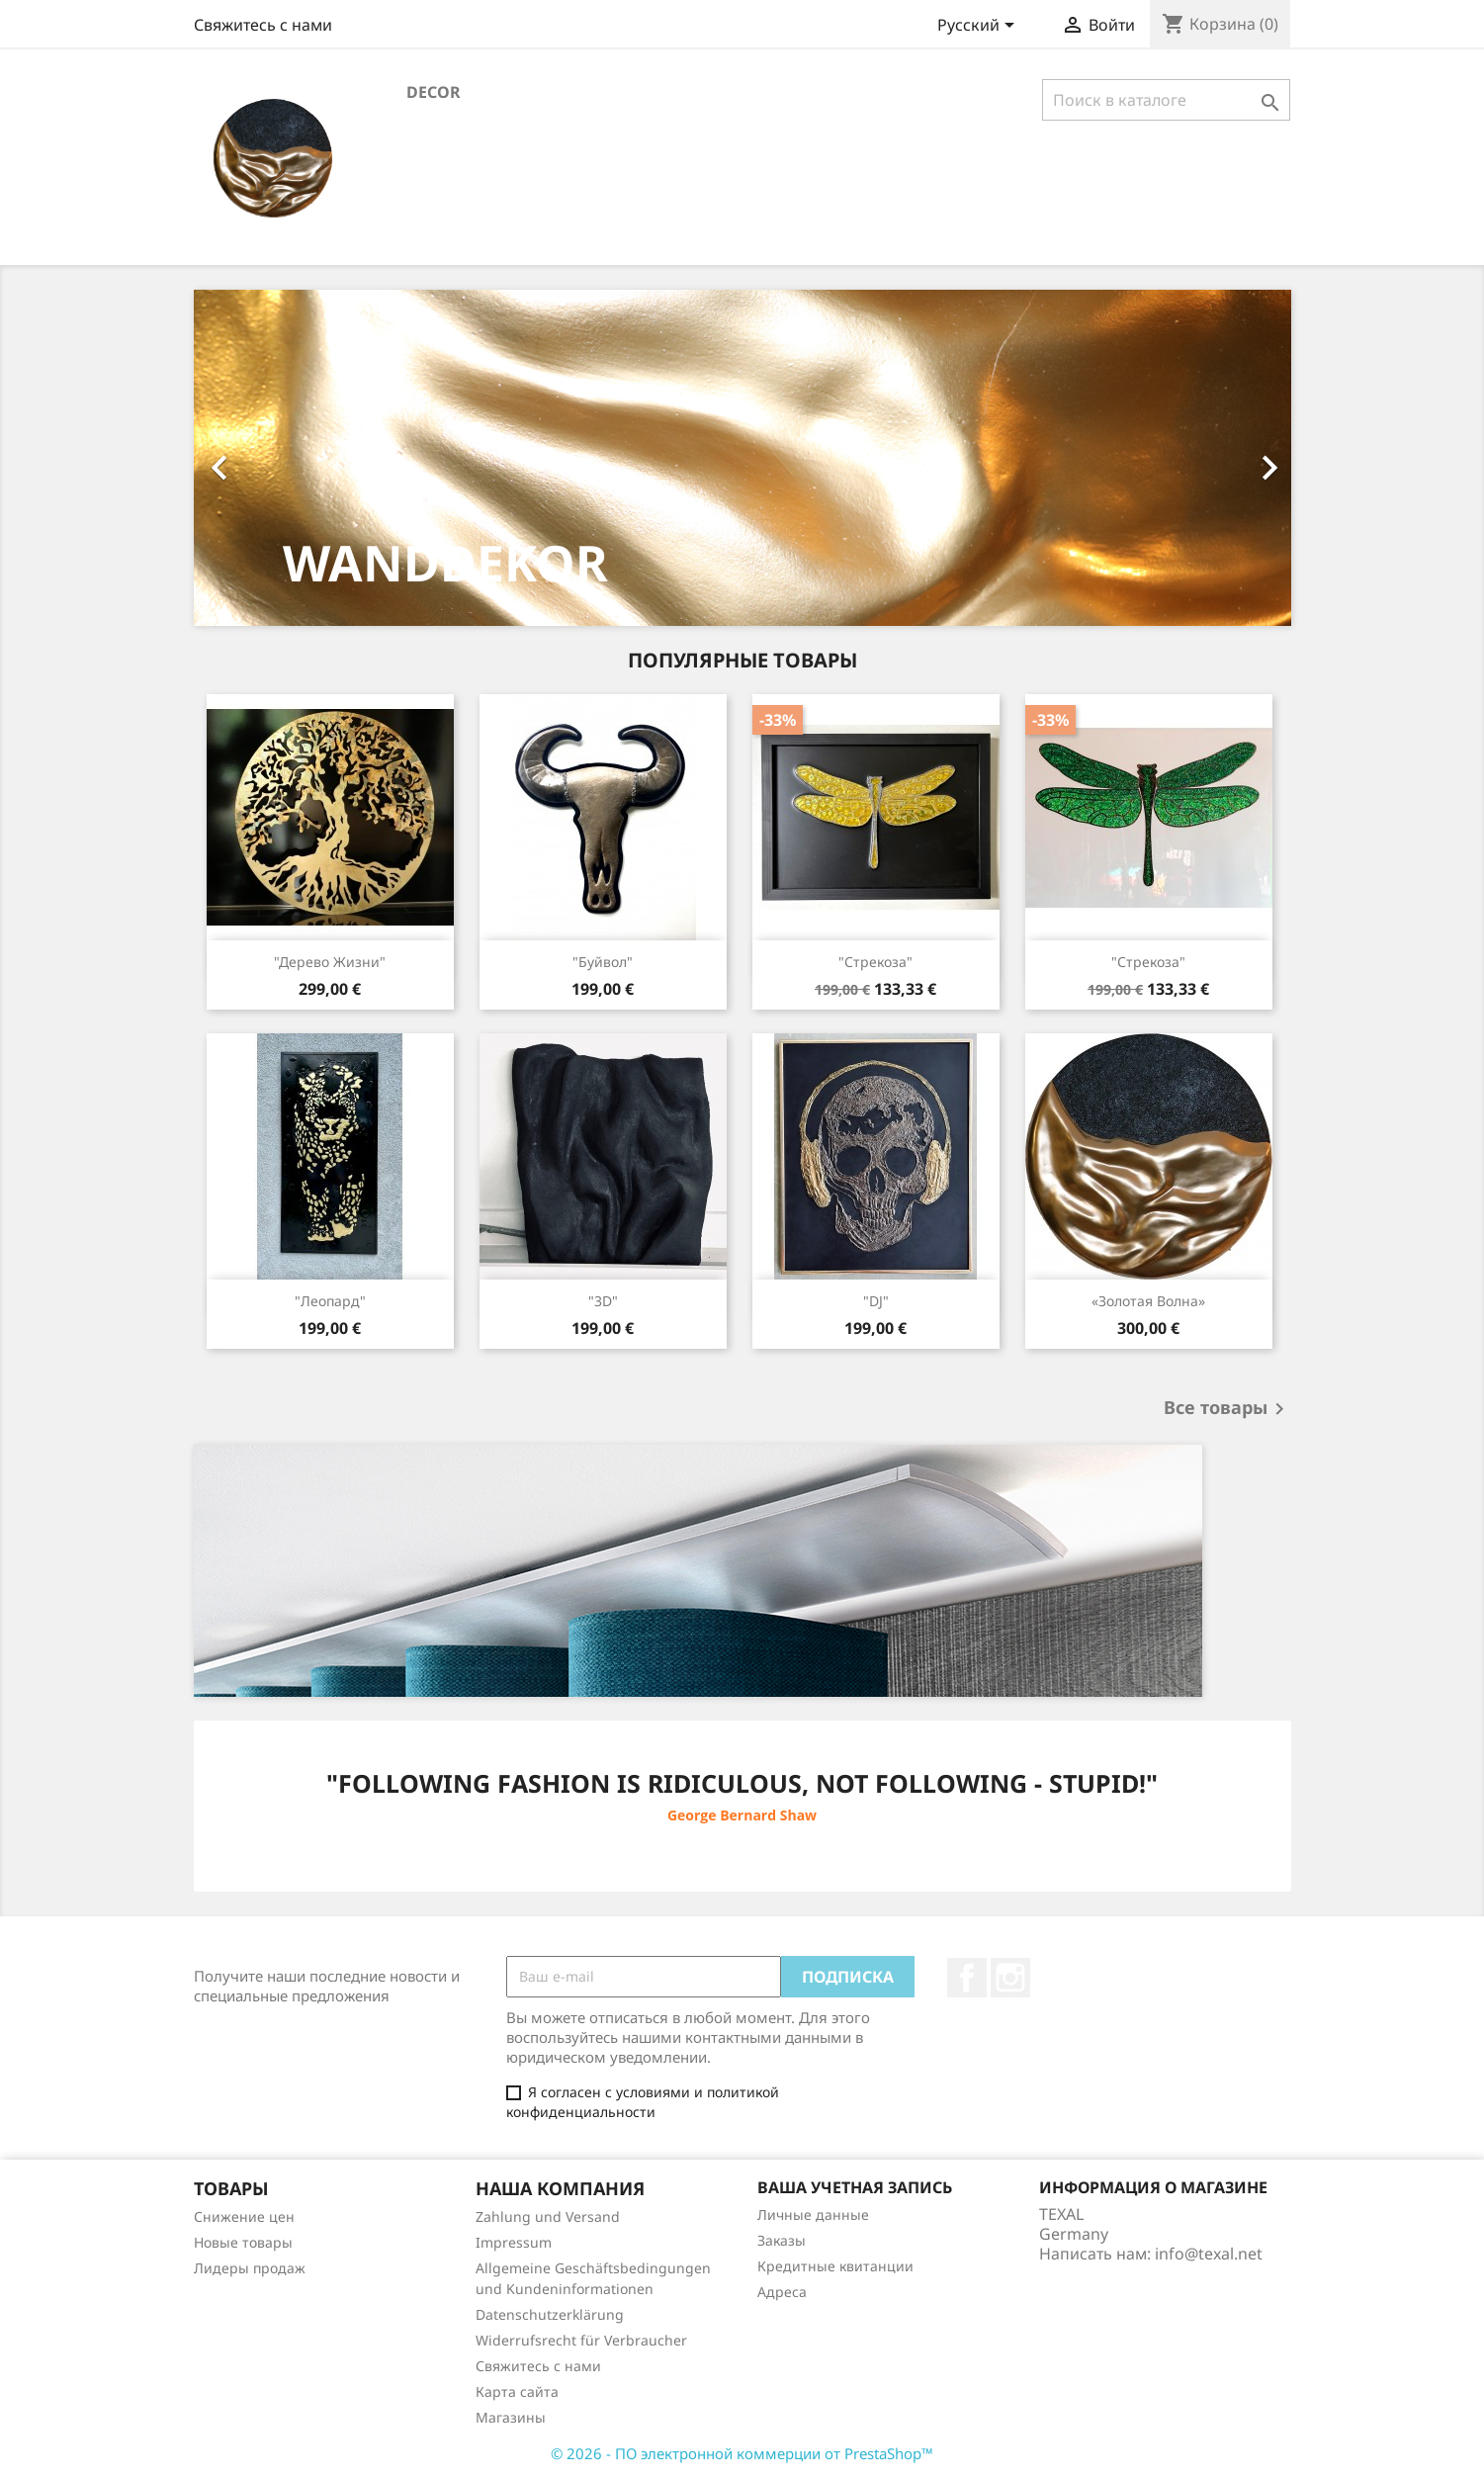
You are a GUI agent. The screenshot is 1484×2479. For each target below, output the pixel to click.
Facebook (967, 1977)
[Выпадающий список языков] (979, 27)
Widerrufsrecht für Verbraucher (581, 2340)
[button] (276, 458)
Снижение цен (244, 2216)
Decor (433, 92)
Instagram (1010, 1977)
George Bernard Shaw (742, 1815)
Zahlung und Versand (548, 2216)
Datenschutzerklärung (550, 2314)
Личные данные (813, 2214)
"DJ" (876, 1300)
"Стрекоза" (875, 961)
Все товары (1227, 1409)
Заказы (781, 2240)
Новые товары (243, 2242)
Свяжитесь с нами (263, 25)
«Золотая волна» (1148, 1300)
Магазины (511, 2417)
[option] (742, 458)
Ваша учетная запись (854, 2187)
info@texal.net (1209, 2253)
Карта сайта (517, 2391)
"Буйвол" (602, 961)
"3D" (603, 1300)
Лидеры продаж (250, 2267)
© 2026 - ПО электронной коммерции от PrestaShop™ (742, 2453)
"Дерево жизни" (330, 961)
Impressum (514, 2242)
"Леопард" (330, 1300)
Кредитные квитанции (835, 2266)
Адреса (782, 2291)
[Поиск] (1166, 100)
